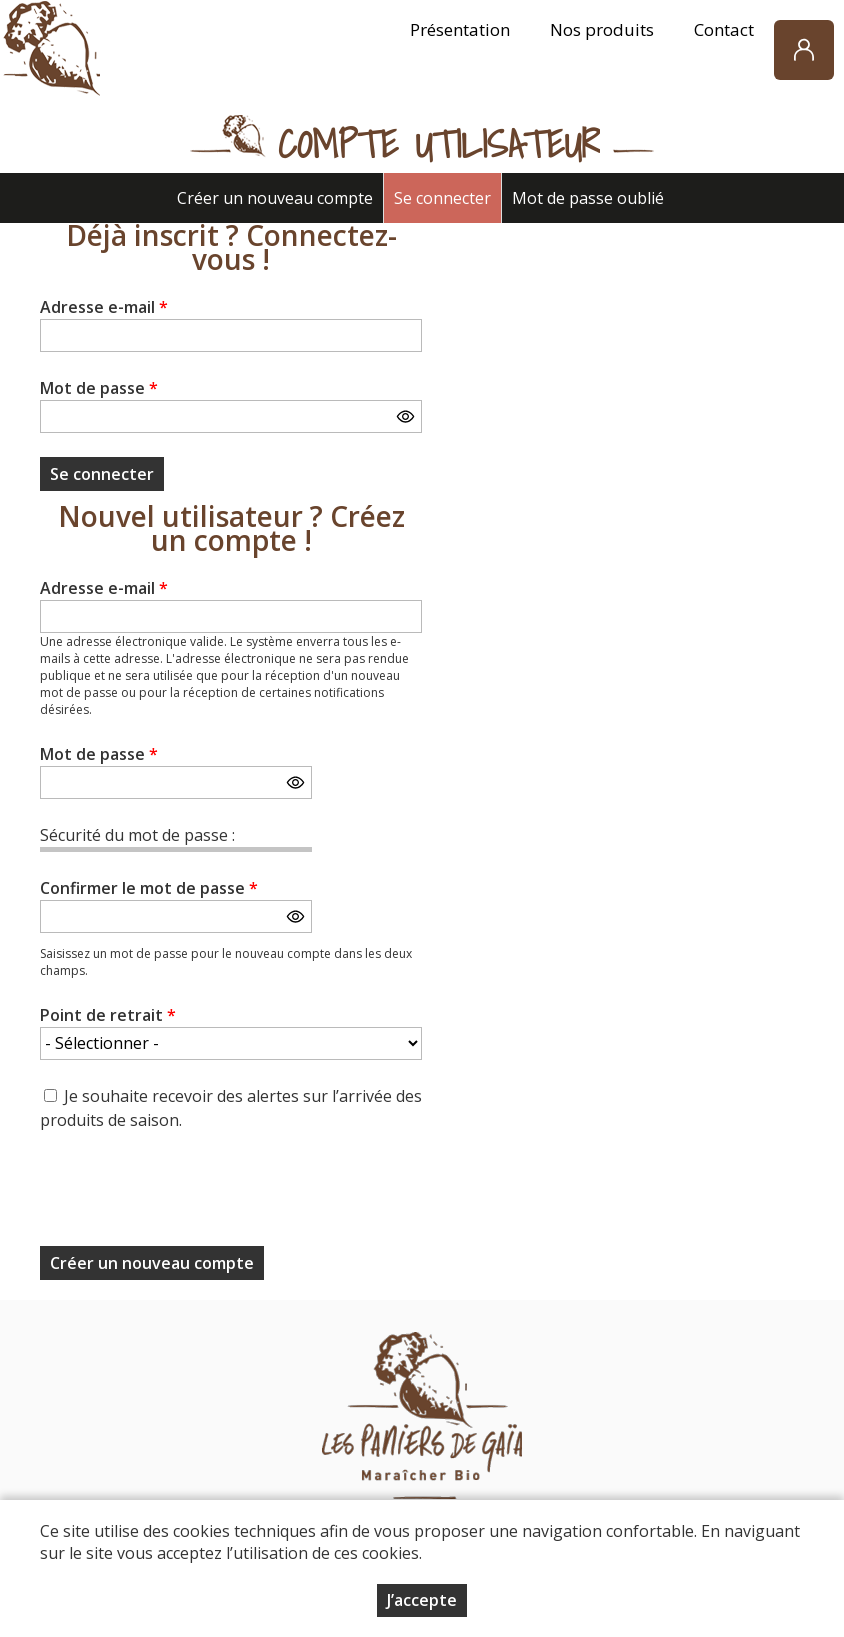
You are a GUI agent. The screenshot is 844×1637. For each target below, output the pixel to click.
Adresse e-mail (104, 307)
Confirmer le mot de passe (149, 888)
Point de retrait (108, 1015)
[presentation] (192, 1195)
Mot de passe (99, 388)
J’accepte (422, 1600)
